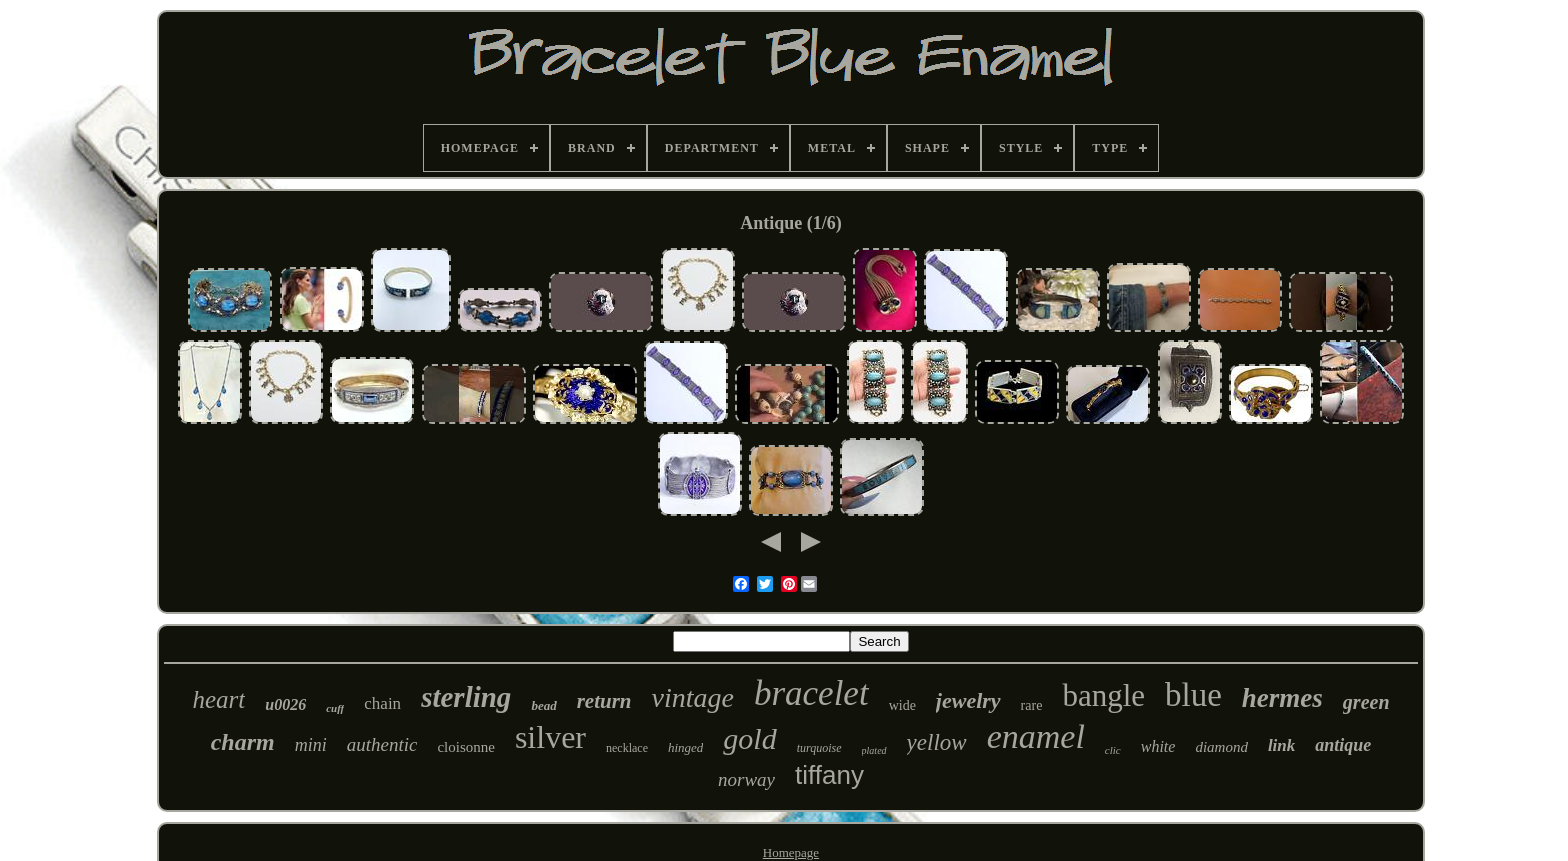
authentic (382, 744)
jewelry (968, 700)
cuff (335, 708)
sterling (466, 697)
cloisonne (466, 747)
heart (218, 699)
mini (311, 745)
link (1281, 745)
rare (1032, 705)
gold (749, 738)
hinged (685, 747)
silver (550, 737)
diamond (1221, 747)
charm (243, 742)
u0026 (285, 704)
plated (874, 750)
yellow (937, 742)
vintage (693, 697)
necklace (627, 748)
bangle (1103, 695)
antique (1343, 745)
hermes (1282, 698)
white (1158, 746)
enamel (1036, 736)
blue (1193, 695)
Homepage (791, 852)
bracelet (811, 693)
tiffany (829, 775)
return (604, 701)
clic (1113, 750)
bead (543, 705)
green (1366, 702)
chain (382, 703)
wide (902, 705)
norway (746, 779)
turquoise (819, 748)
